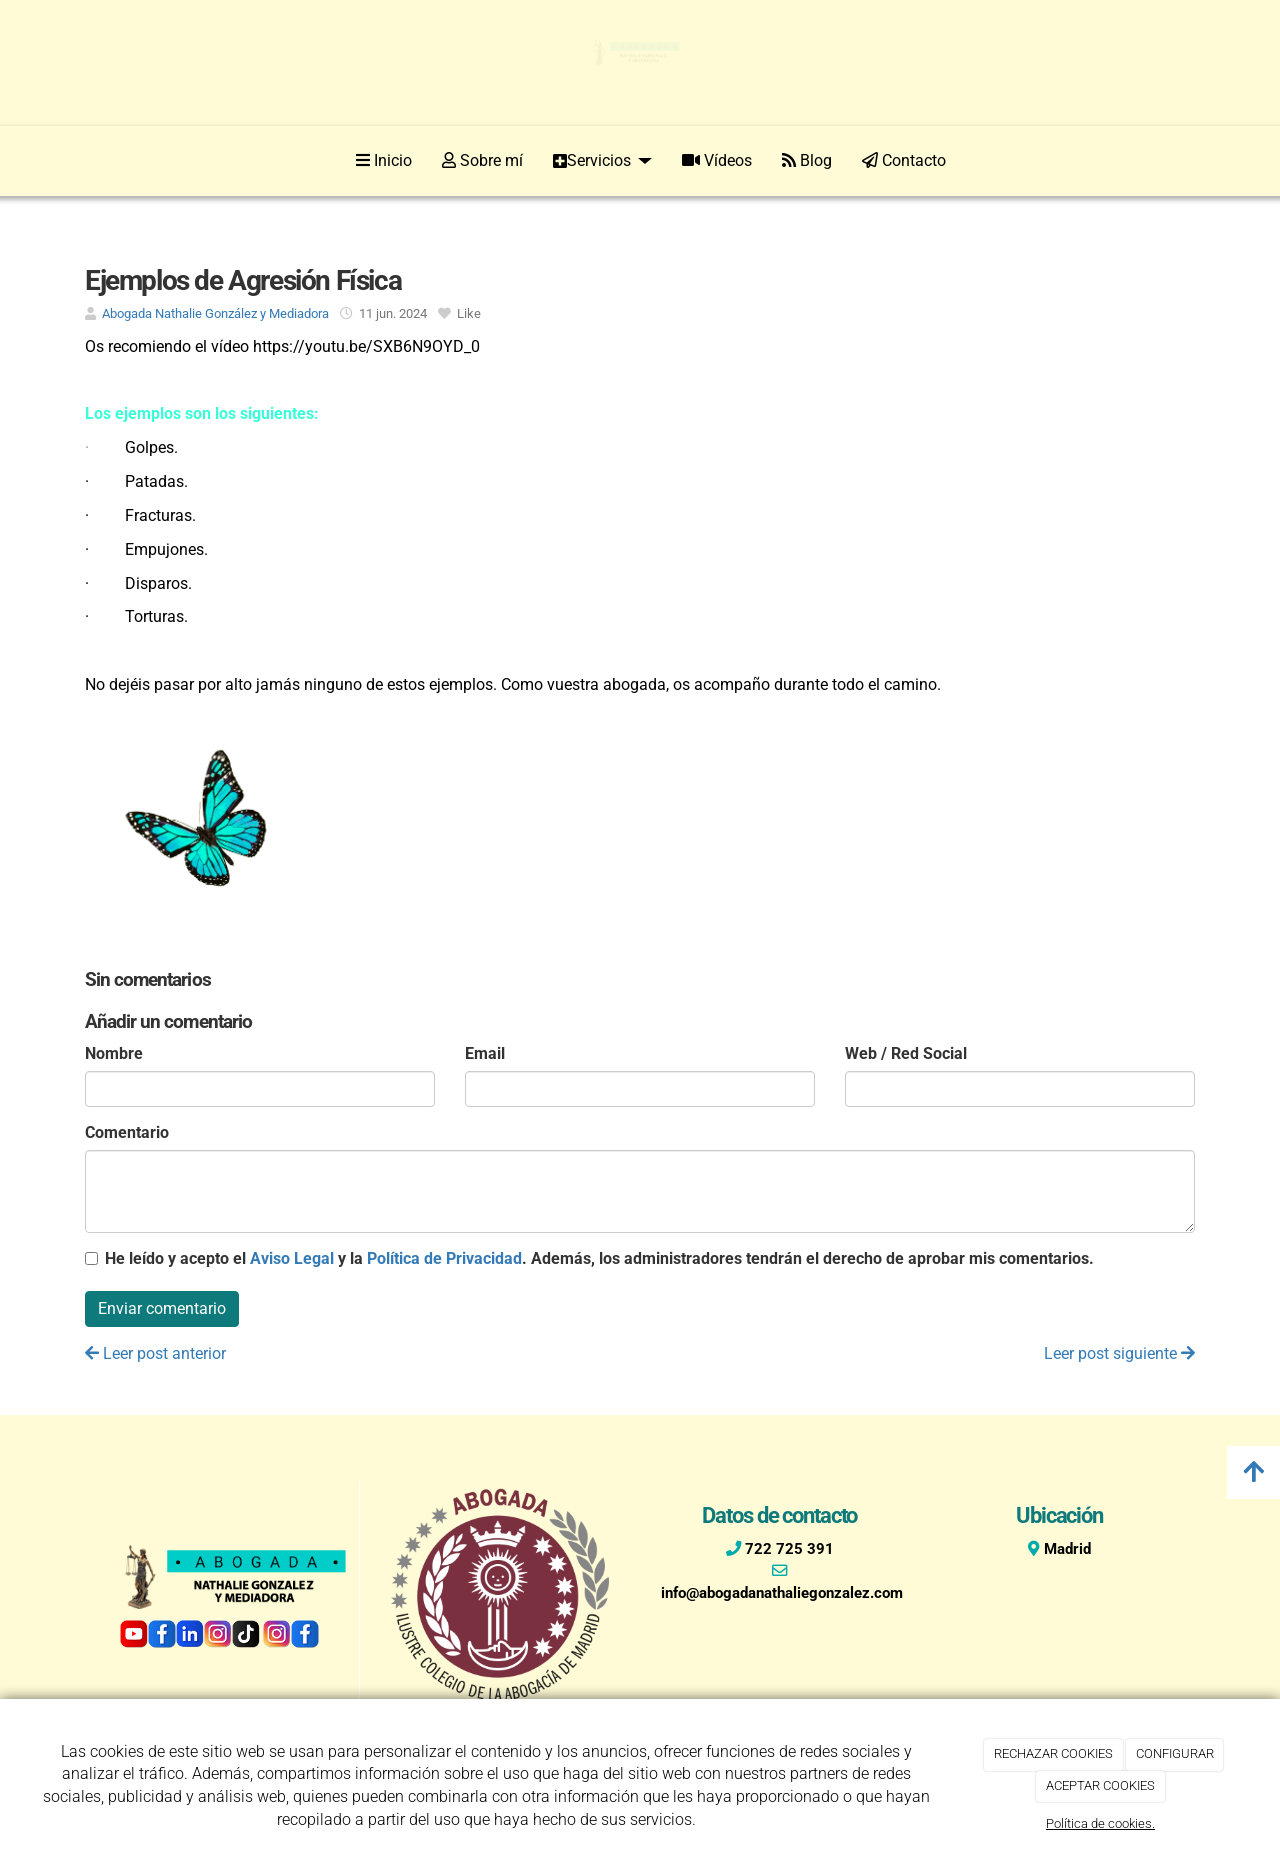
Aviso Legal (292, 1258)
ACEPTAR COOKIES (1100, 1785)
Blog (807, 160)
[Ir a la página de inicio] (80, 161)
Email (485, 1053)
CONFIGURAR (1175, 1753)
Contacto (904, 160)
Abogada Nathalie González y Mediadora (215, 313)
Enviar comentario (162, 1308)
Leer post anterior (155, 1353)
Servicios (602, 160)
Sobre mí (482, 160)
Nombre (114, 1053)
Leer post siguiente (1119, 1353)
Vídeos (717, 160)
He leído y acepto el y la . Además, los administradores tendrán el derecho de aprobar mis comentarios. (599, 1258)
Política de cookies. (1100, 1823)
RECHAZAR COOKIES (1053, 1753)
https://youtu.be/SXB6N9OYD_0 (366, 346)
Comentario (127, 1132)
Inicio (384, 160)
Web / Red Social (906, 1053)
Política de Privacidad (444, 1258)
